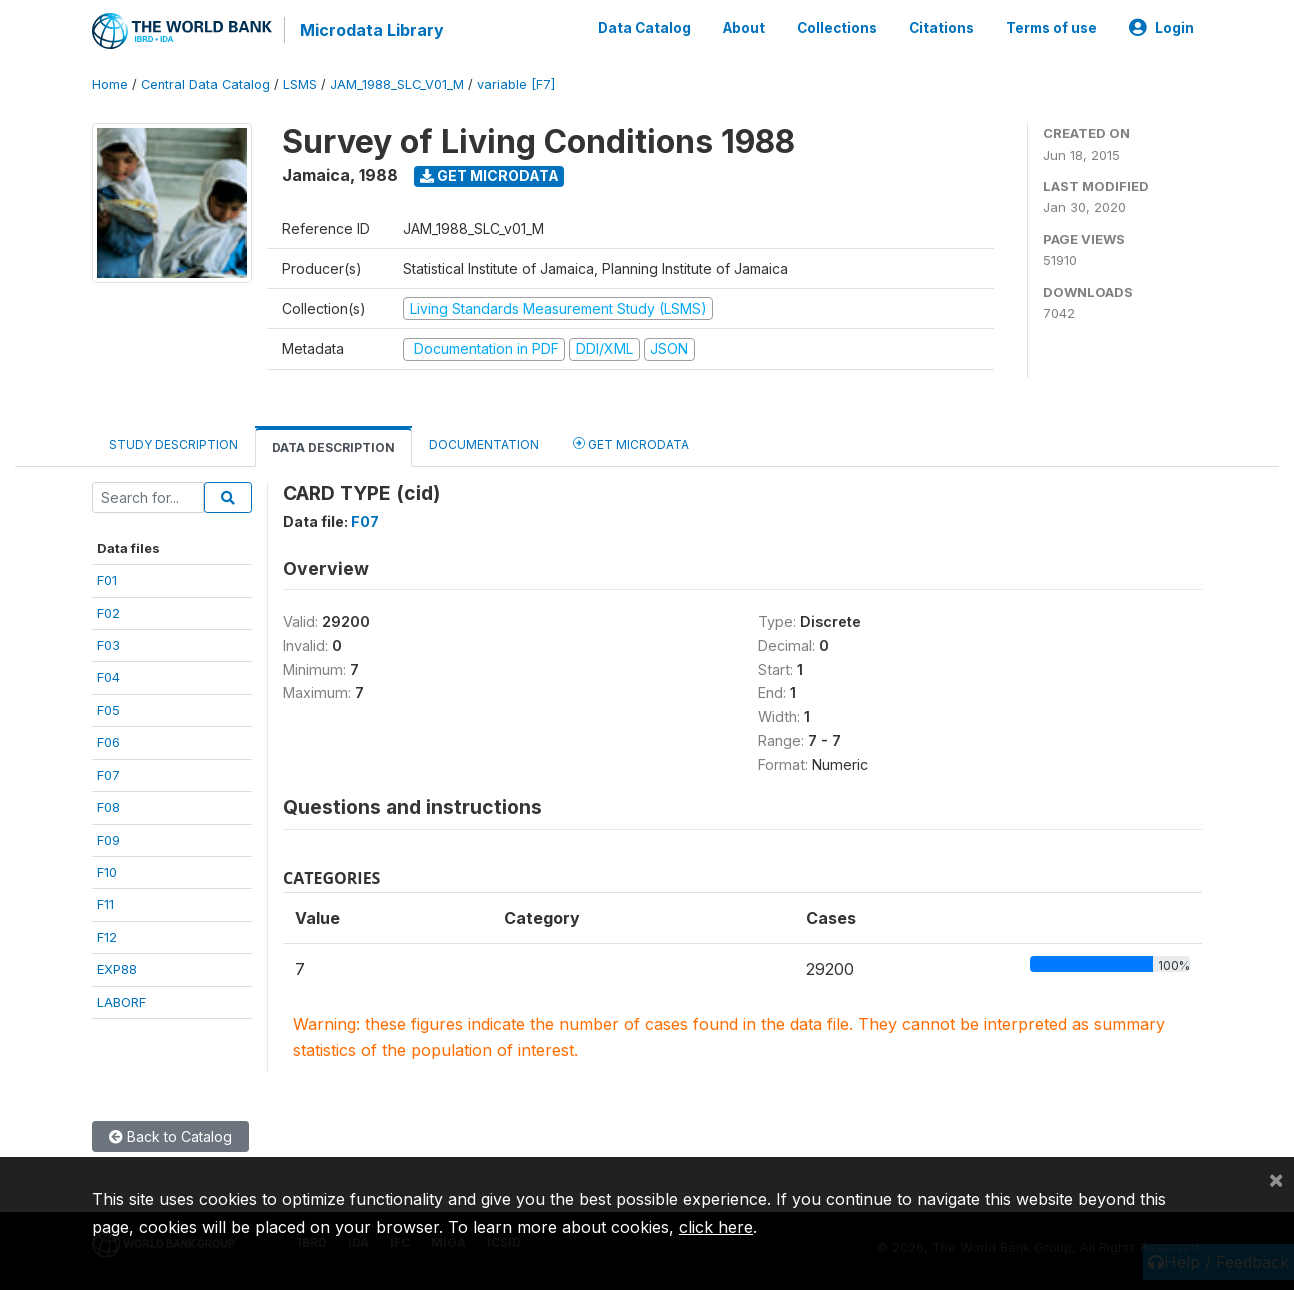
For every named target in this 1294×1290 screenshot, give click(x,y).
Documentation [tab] (484, 444)
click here (716, 1227)
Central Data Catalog (205, 84)
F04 (108, 677)
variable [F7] (516, 84)
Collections (837, 28)
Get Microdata (489, 175)
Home (110, 84)
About (744, 28)
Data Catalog (644, 28)
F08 (108, 807)
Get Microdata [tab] (631, 443)
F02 (108, 613)
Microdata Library (372, 30)
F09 (108, 840)
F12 (107, 937)
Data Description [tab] (333, 447)
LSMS (300, 84)
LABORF (121, 1002)
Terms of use (1051, 28)
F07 (108, 775)
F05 (108, 710)
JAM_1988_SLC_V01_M (397, 84)
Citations (941, 28)
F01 (107, 580)
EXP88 (117, 969)
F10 (107, 872)
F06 (108, 742)
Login (1161, 28)
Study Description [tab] (173, 444)
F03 (108, 645)
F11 (105, 904)
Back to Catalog (170, 1136)
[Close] (1276, 1179)
